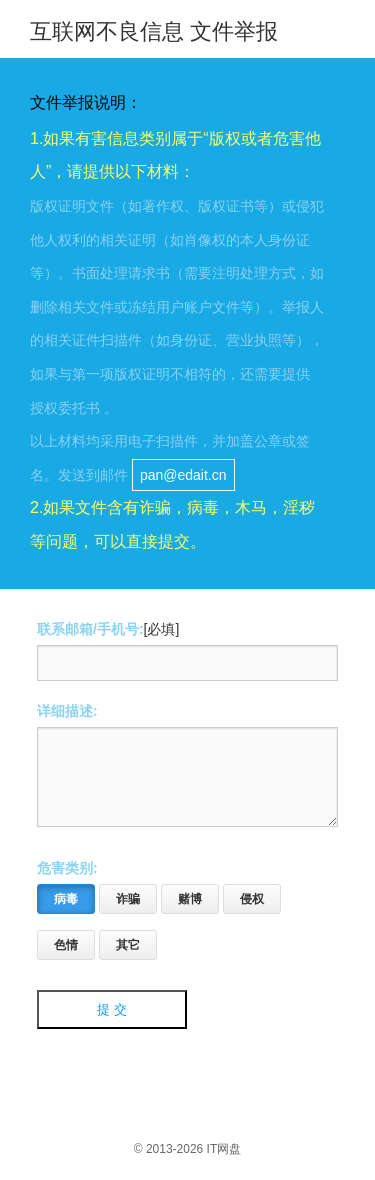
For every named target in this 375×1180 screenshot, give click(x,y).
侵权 (243, 912)
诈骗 (119, 912)
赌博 (181, 912)
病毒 (57, 912)
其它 (119, 958)
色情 (57, 958)
